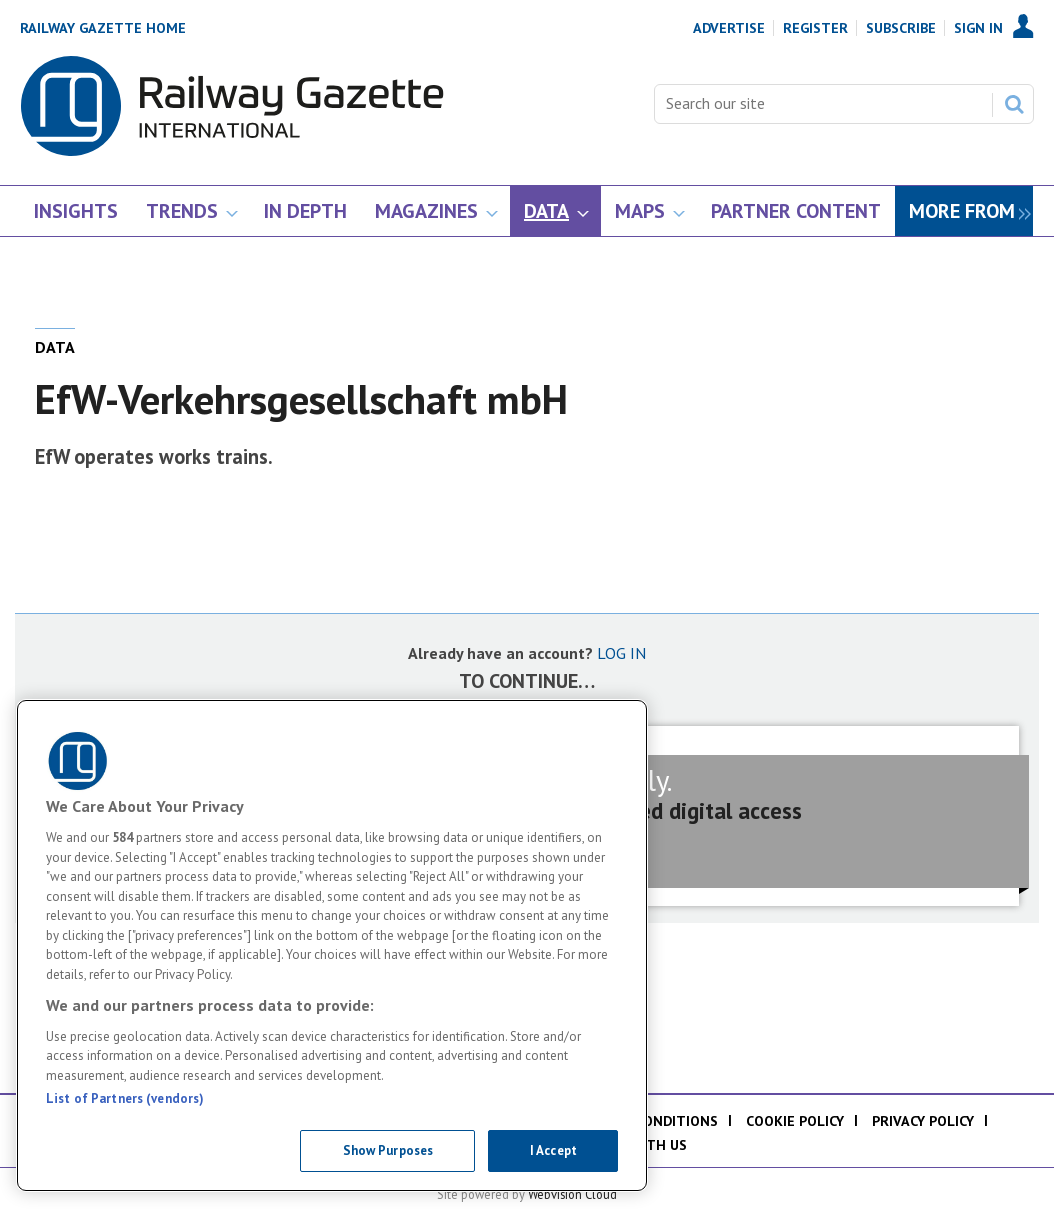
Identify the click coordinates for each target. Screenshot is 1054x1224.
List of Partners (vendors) (125, 1098)
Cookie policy (795, 1121)
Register (815, 28)
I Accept (553, 1150)
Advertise (729, 28)
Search (1014, 104)
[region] (332, 945)
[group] (964, 211)
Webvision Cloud (572, 1194)
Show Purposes (388, 1150)
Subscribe (901, 28)
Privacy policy (923, 1121)
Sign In (978, 28)
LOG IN (621, 653)
